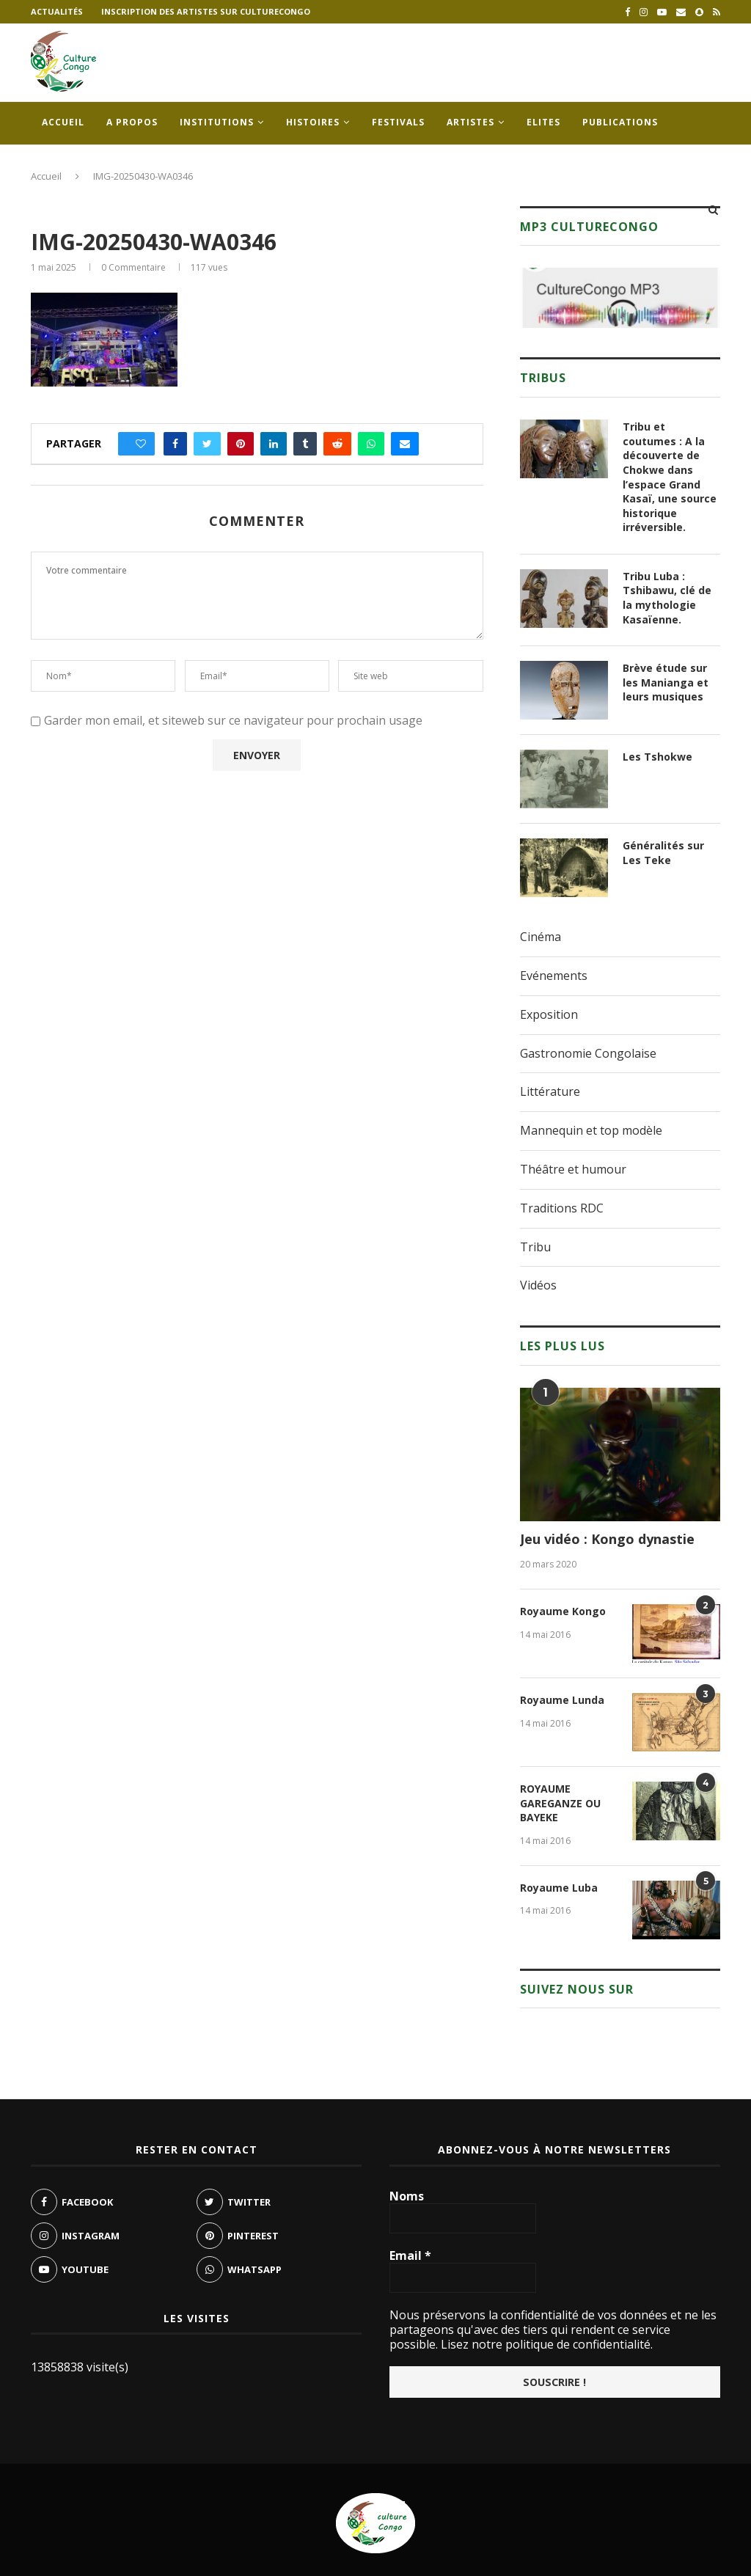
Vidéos (538, 1285)
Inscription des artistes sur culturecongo (205, 11)
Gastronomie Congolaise (588, 1053)
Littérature (550, 1091)
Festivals (398, 122)
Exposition (549, 1014)
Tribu (535, 1247)
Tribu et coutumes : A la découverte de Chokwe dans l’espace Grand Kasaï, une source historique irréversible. (670, 477)
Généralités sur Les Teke (663, 852)
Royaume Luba (559, 1888)
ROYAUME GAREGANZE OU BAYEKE (560, 1803)
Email (410, 2255)
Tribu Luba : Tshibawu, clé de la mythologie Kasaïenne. (667, 597)
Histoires (313, 122)
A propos (132, 122)
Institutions (217, 122)
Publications (620, 122)
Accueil (63, 122)
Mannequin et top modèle (591, 1130)
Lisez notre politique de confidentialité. (545, 2344)
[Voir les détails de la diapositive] (620, 298)
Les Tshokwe (657, 757)
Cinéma (540, 937)
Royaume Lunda (562, 1700)
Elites (543, 122)
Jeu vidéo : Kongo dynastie (607, 1539)
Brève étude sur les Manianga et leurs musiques (665, 682)
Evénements (553, 975)
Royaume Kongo (563, 1611)
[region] (620, 298)
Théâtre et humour (573, 1169)
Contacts (69, 165)
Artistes (470, 122)
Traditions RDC (562, 1208)
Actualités (57, 11)
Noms (406, 2196)
